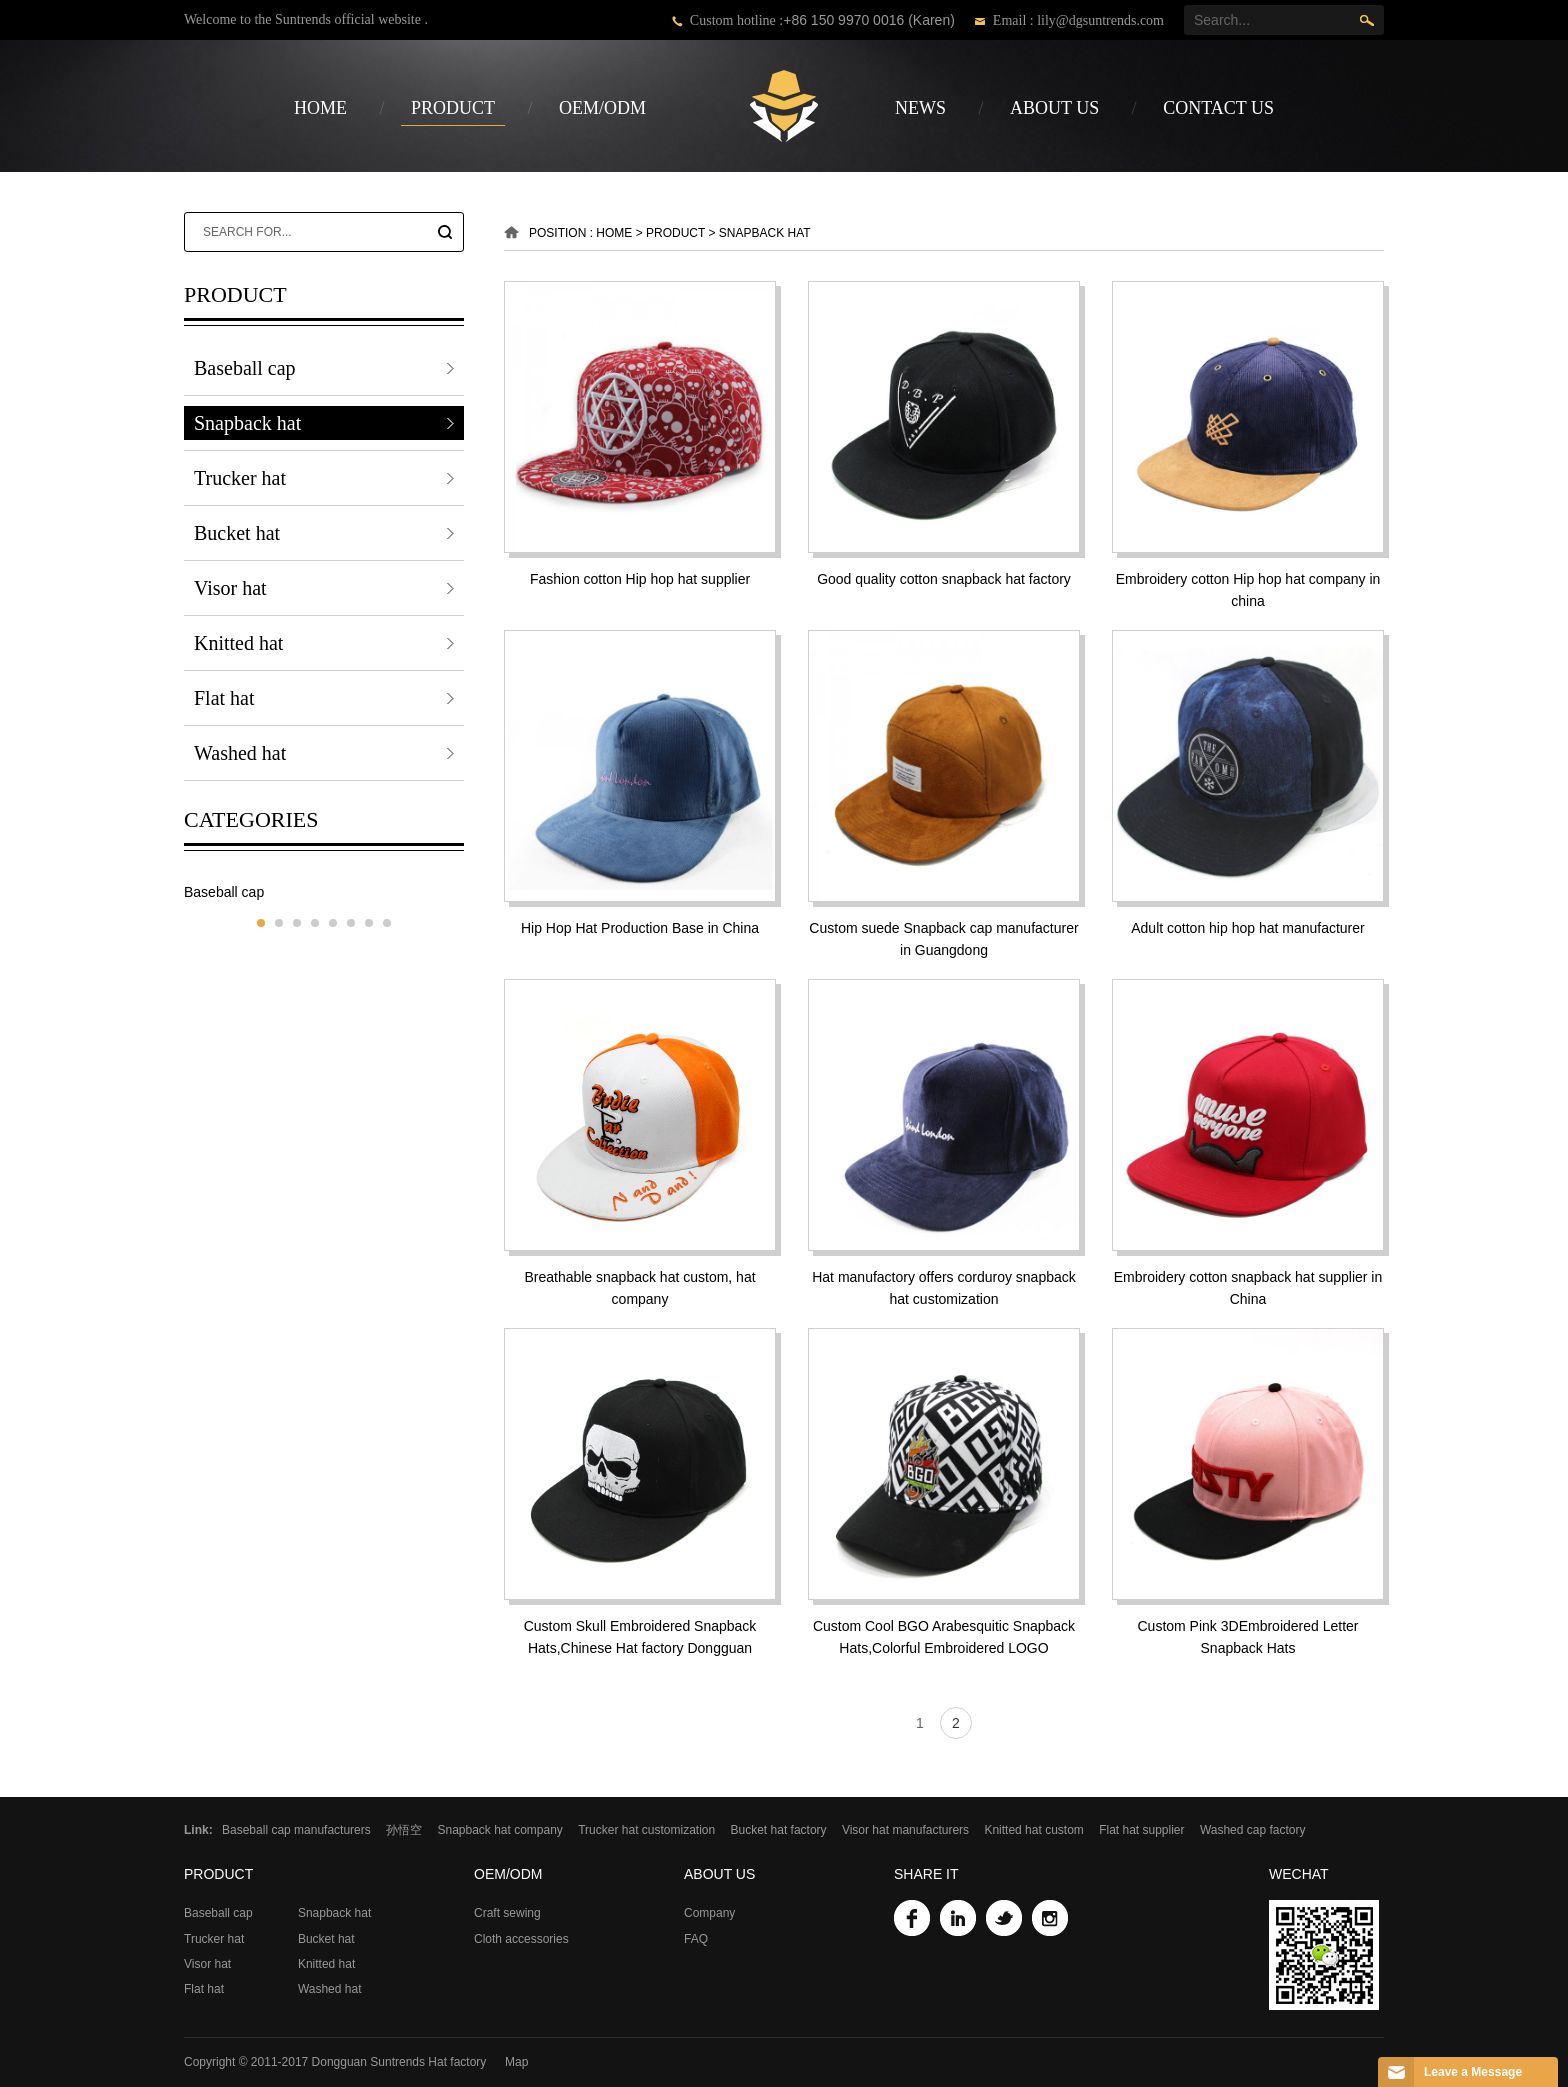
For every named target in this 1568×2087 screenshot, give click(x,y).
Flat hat (224, 698)
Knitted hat (238, 643)
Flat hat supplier (1141, 1830)
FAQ (696, 1939)
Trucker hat (240, 478)
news (920, 108)
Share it (926, 1874)
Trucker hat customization (646, 1830)
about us (1054, 108)
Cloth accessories (521, 1939)
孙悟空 (404, 1830)
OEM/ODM (602, 108)
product (453, 108)
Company (709, 1913)
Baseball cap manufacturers (296, 1830)
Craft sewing (507, 1913)
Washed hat (240, 753)
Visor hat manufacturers (905, 1830)
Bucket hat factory (779, 1830)
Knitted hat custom (1033, 1830)
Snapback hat (247, 423)
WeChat (1299, 1874)
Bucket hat (237, 533)
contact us (1218, 108)
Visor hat (230, 588)
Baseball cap (245, 368)
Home (320, 108)
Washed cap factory (1253, 1830)
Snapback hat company (499, 1830)
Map (516, 2062)
